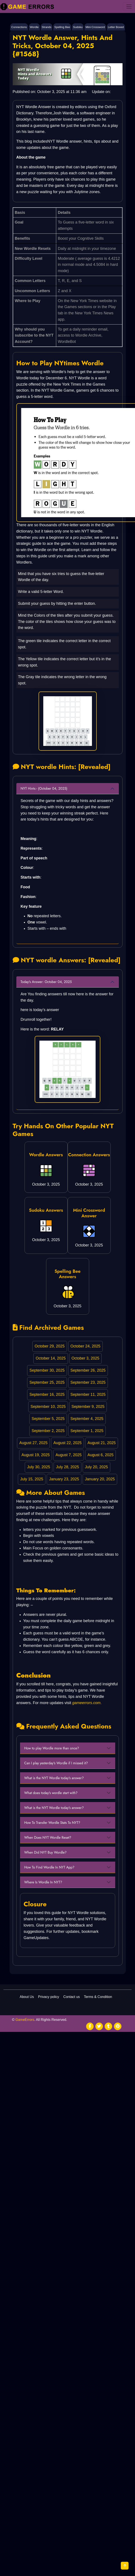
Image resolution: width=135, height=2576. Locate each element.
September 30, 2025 (47, 1370)
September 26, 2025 (88, 1370)
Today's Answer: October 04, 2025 (46, 981)
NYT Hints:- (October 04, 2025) (44, 788)
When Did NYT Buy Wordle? (45, 1852)
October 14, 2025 (51, 1358)
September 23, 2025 (88, 1382)
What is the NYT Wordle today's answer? (54, 1778)
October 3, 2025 (85, 1358)
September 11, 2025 (88, 1394)
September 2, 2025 (48, 1431)
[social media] (90, 2026)
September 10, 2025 (48, 1406)
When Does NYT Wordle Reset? (47, 1837)
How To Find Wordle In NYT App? (49, 1867)
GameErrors (25, 2019)
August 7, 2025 (69, 1455)
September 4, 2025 (86, 1418)
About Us (27, 1997)
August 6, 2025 (100, 1455)
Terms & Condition (98, 1997)
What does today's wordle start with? (51, 1792)
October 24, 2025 (85, 1346)
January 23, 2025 (64, 1479)
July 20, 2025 (96, 1467)
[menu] (129, 6)
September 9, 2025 (87, 1406)
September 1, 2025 (86, 1431)
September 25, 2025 (47, 1382)
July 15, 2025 (31, 1479)
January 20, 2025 (100, 1479)
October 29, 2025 (50, 1346)
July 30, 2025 (38, 1467)
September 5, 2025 (48, 1418)
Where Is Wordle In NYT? (43, 1882)
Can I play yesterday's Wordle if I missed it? (56, 1763)
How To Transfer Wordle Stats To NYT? (52, 1822)
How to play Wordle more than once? (51, 1748)
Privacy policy (48, 1997)
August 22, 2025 (67, 1443)
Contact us (71, 1997)
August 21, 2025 (101, 1443)
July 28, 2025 (67, 1467)
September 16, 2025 (47, 1394)
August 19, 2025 (36, 1455)
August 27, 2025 (33, 1443)
